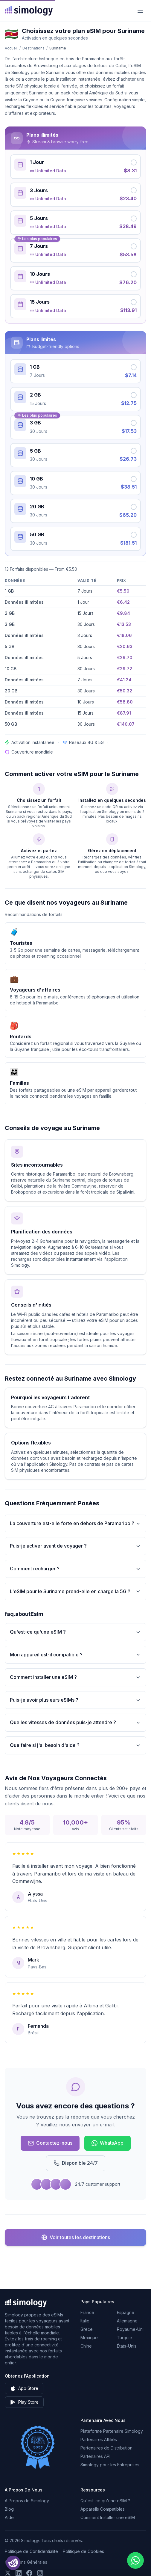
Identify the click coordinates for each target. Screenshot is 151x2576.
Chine (86, 2345)
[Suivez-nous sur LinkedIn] (19, 2573)
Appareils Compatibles (102, 2509)
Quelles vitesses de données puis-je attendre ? (75, 1722)
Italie (84, 2320)
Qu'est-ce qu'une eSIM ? (75, 1632)
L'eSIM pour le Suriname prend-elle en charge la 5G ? (75, 1591)
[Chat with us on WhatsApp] (135, 2560)
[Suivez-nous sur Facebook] (29, 2573)
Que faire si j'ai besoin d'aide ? (75, 1745)
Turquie (124, 2337)
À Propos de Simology (27, 2500)
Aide (9, 2517)
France (87, 2312)
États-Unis (126, 2345)
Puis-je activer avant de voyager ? (75, 1546)
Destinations (33, 48)
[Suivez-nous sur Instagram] (40, 2573)
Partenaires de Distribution (106, 2447)
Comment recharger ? (75, 1569)
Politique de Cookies (83, 2551)
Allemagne (127, 2320)
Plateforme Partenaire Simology (111, 2431)
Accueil (11, 48)
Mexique (89, 2337)
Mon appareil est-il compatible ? (75, 1655)
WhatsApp (107, 2143)
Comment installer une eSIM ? (75, 1677)
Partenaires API (95, 2456)
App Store (24, 2388)
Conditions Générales (26, 2562)
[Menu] (140, 11)
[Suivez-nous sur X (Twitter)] (8, 2573)
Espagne (125, 2312)
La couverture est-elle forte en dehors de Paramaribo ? (75, 1523)
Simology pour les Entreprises (109, 2464)
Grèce (86, 2329)
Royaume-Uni (130, 2329)
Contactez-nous (50, 2143)
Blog (9, 2509)
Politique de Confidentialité (31, 2551)
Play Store (24, 2402)
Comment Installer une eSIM (107, 2517)
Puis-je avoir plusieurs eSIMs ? (75, 1700)
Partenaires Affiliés (98, 2439)
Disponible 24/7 (76, 2163)
